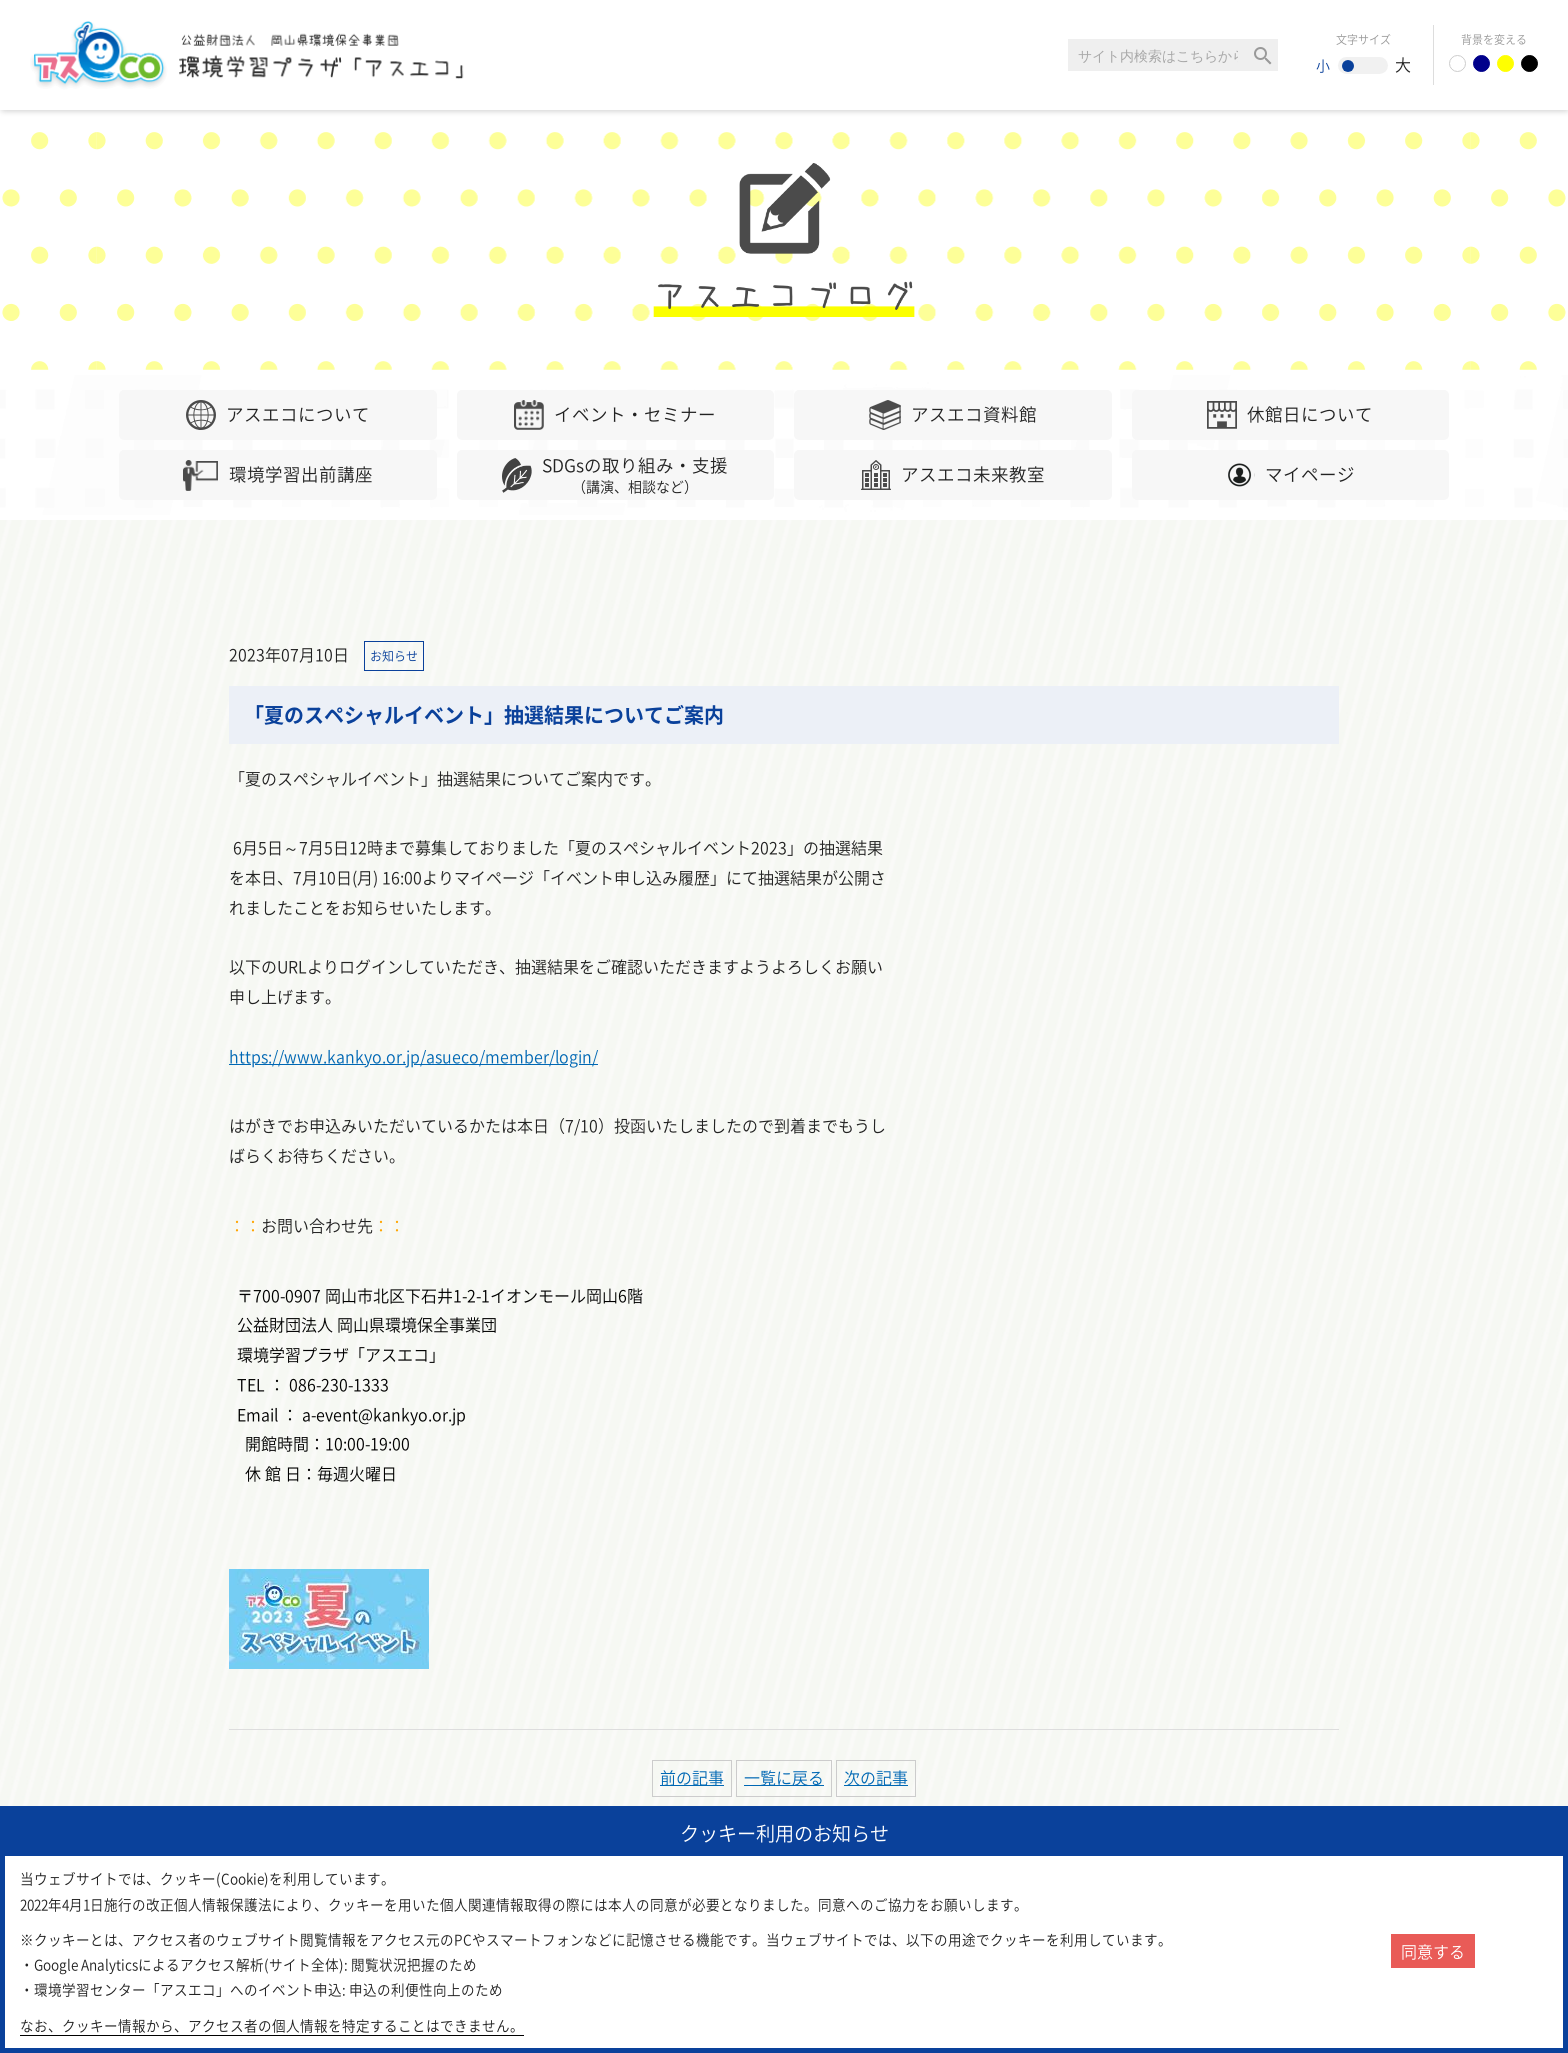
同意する (1433, 1951)
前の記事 (692, 1777)
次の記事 (876, 1777)
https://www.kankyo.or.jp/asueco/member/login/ (413, 1056)
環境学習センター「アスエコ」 (258, 55)
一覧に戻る (784, 1777)
